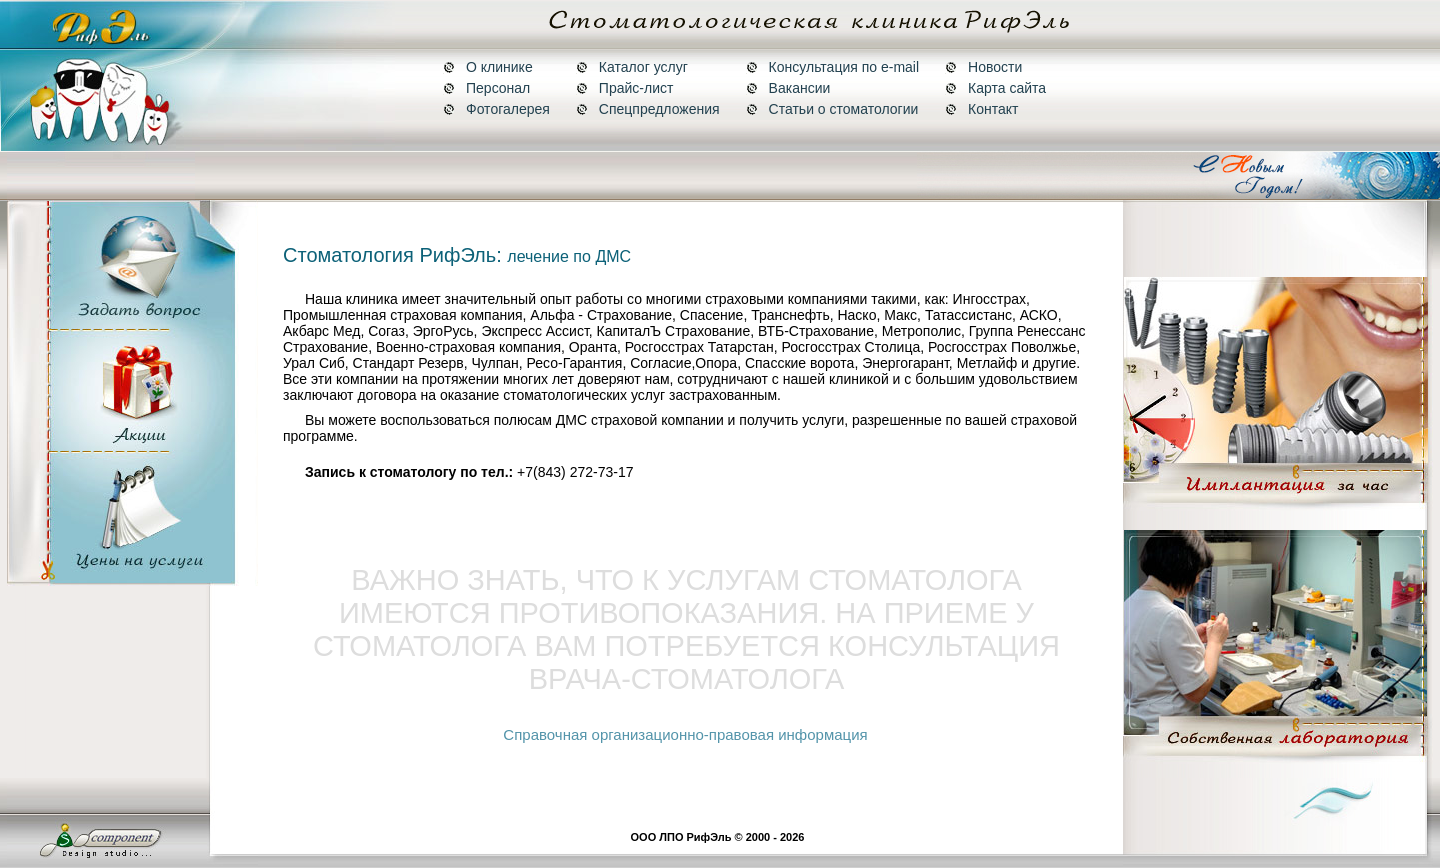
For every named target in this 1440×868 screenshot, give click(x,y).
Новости (983, 67)
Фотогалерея (496, 109)
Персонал (486, 88)
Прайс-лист (625, 88)
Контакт (981, 109)
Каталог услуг (632, 67)
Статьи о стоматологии (832, 109)
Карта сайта (995, 88)
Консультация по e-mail (832, 67)
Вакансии (788, 88)
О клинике (488, 67)
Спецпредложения (648, 109)
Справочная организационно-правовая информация (685, 734)
